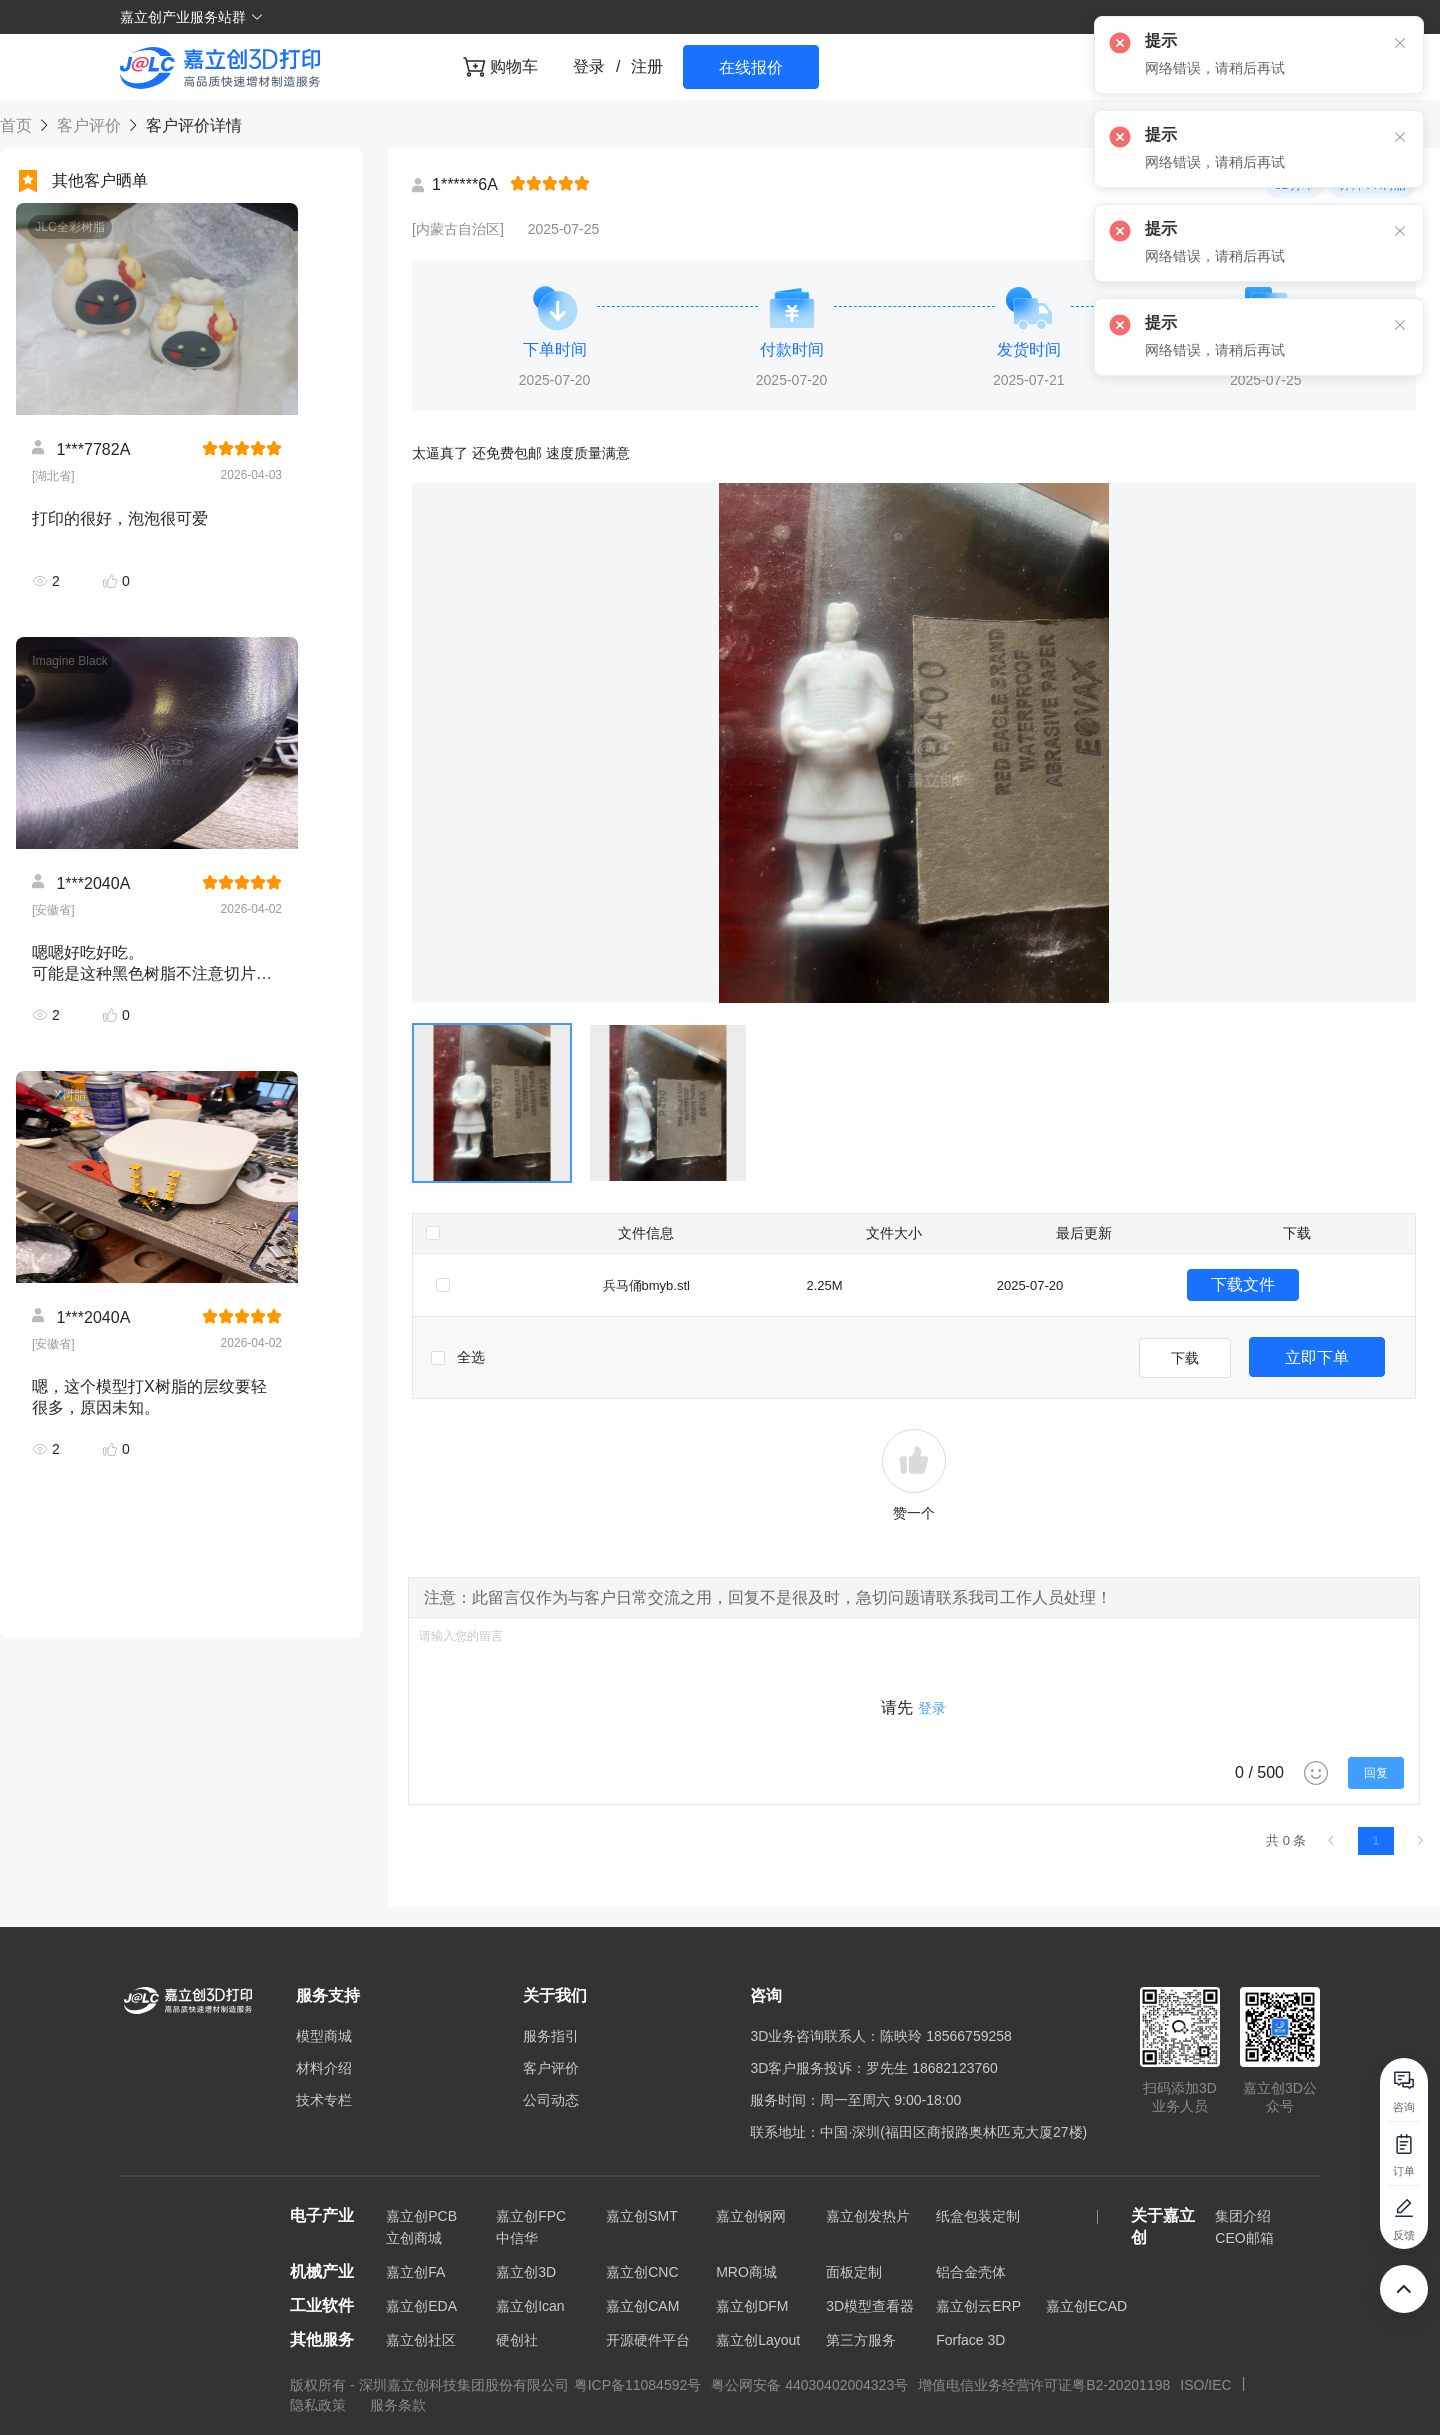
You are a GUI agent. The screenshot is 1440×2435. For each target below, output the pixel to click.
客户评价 (88, 125)
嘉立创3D (526, 2272)
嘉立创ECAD (1086, 2306)
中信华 (517, 2238)
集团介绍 (1243, 2216)
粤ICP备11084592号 (638, 2385)
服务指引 (551, 2036)
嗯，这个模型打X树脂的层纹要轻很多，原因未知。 (149, 1397)
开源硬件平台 (648, 2340)
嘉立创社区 (421, 2340)
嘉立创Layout (758, 2340)
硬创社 (517, 2340)
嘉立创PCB (421, 2216)
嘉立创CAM (642, 2306)
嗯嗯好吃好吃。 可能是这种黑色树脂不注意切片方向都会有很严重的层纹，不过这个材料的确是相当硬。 (152, 963)
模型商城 (324, 2036)
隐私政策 (320, 2405)
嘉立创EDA (421, 2306)
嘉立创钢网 (751, 2216)
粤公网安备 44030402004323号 (809, 2385)
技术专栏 (324, 2100)
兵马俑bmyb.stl (646, 1285)
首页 (18, 125)
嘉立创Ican (530, 2306)
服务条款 (398, 2405)
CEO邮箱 (1244, 2238)
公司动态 (551, 2100)
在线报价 (751, 67)
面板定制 (854, 2272)
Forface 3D (970, 2340)
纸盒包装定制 (978, 2216)
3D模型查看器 (870, 2306)
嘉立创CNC (642, 2272)
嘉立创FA (415, 2272)
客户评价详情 (191, 125)
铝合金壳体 (971, 2272)
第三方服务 (861, 2340)
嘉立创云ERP (978, 2306)
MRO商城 (746, 2272)
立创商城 (414, 2238)
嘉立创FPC (531, 2216)
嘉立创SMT (642, 2216)
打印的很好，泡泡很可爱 (120, 518)
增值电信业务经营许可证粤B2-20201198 (1044, 2385)
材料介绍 (324, 2068)
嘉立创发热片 (868, 2216)
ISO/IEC (1205, 2385)
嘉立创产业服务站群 (192, 17)
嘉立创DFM (752, 2306)
